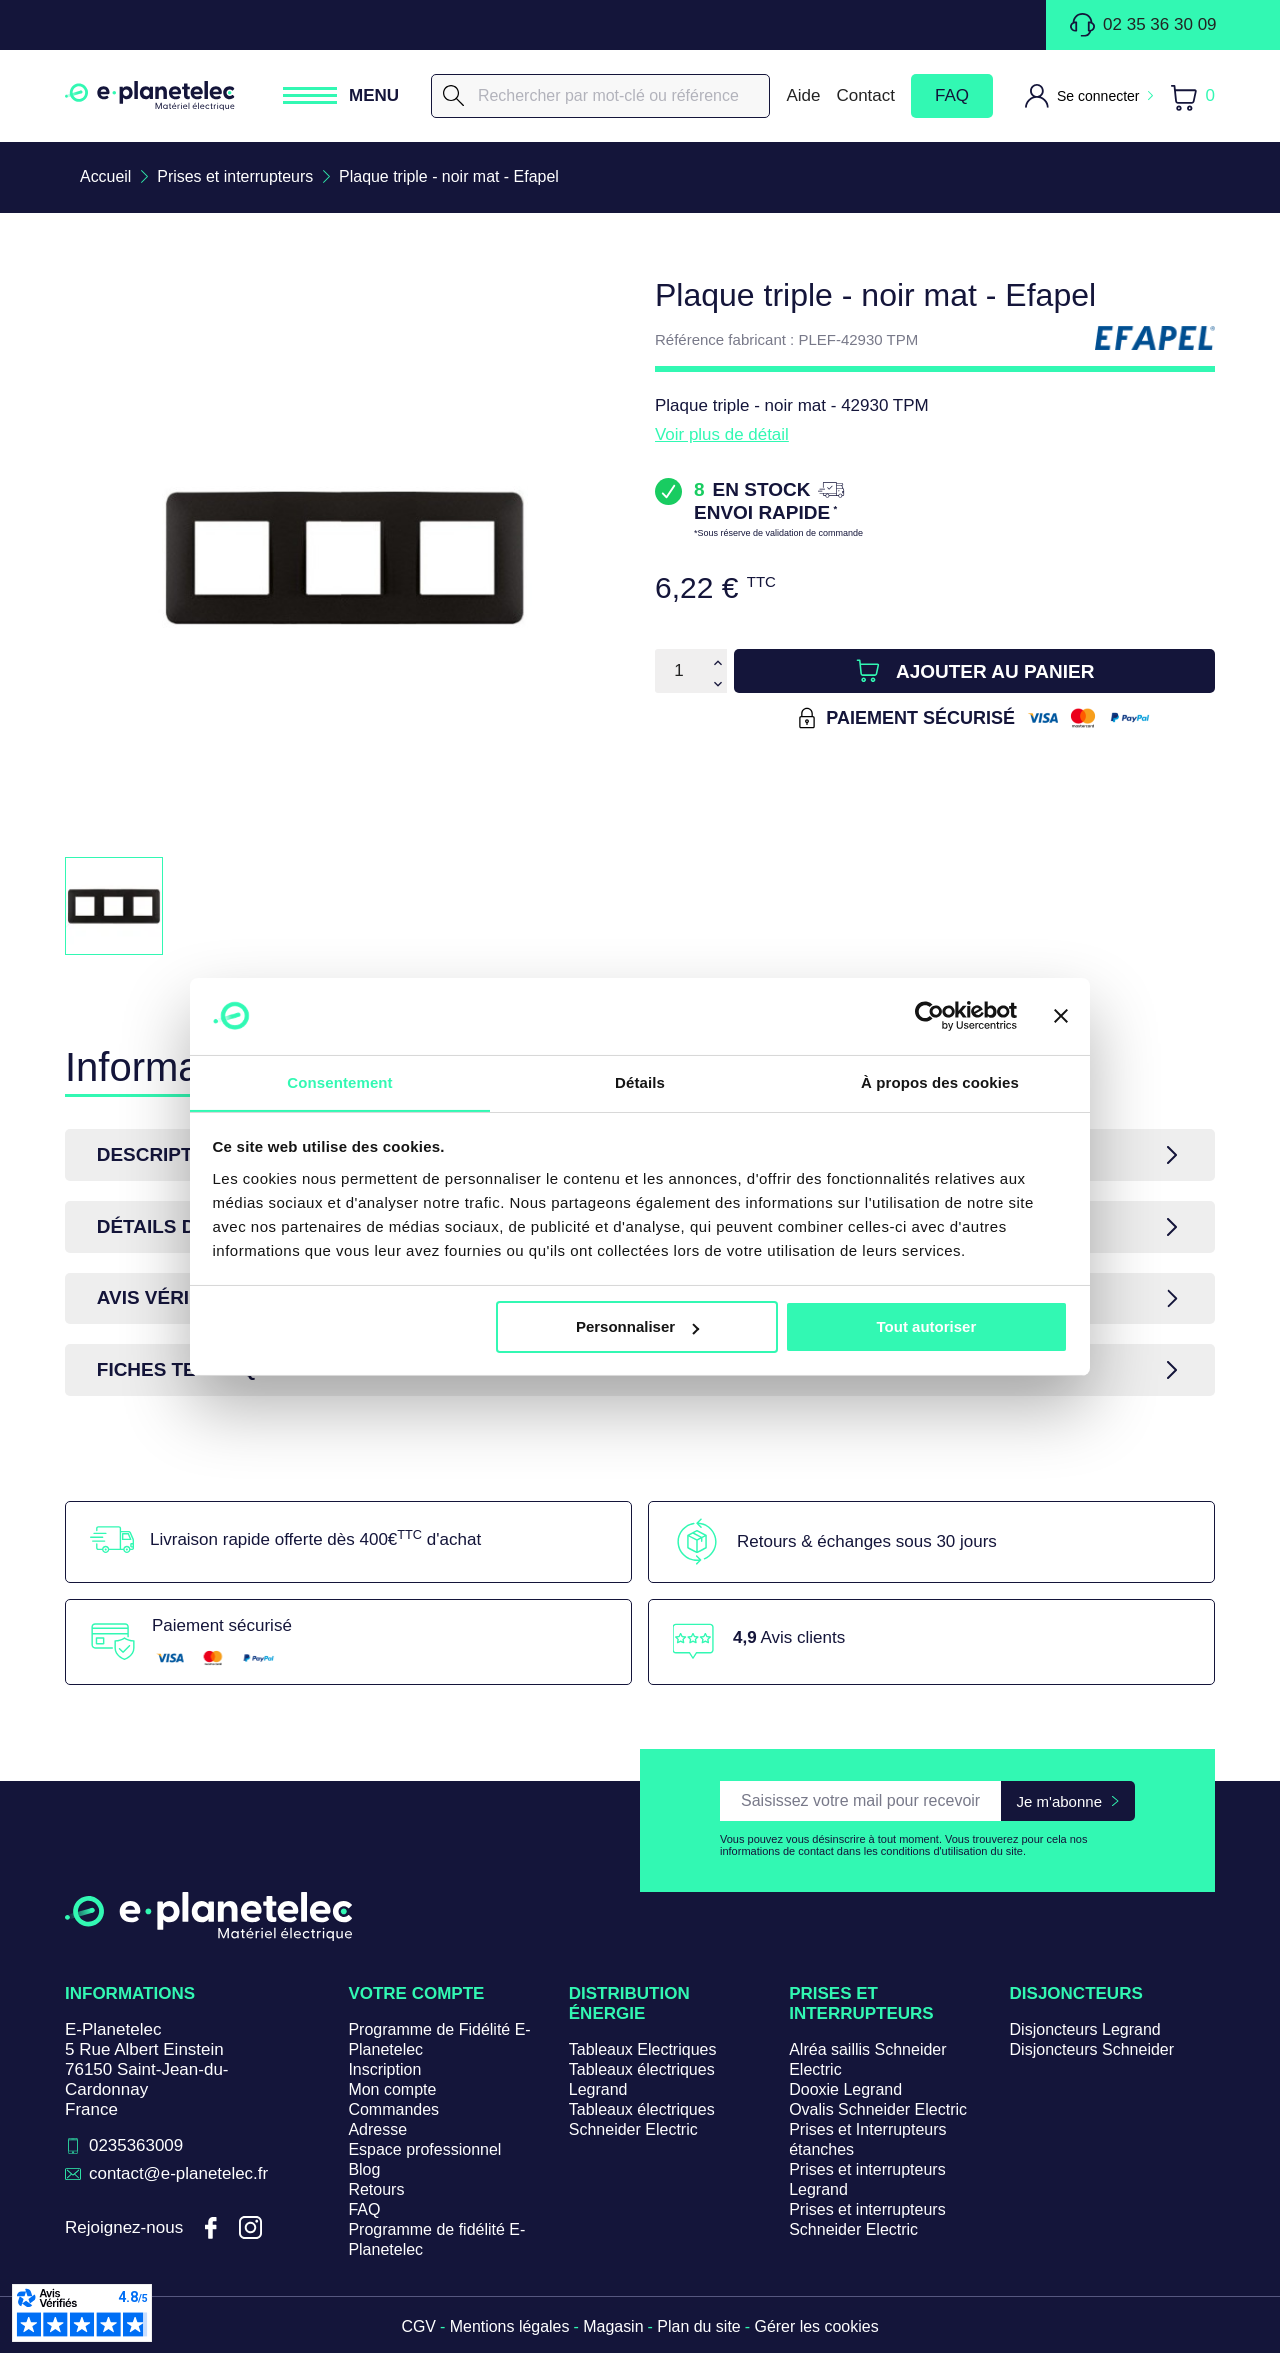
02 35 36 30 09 (1143, 25)
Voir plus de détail (722, 434)
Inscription (384, 2070)
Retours (376, 2190)
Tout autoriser (927, 1327)
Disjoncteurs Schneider (1092, 2050)
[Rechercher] (600, 96)
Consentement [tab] (339, 1081)
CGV (418, 2327)
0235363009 (136, 2146)
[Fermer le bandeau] (1061, 1016)
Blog (364, 2170)
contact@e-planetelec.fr (179, 2174)
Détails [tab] (640, 1081)
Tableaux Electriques (643, 2050)
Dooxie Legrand (845, 2090)
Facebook (211, 2229)
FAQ (952, 95)
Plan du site (699, 2327)
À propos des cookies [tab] (940, 1081)
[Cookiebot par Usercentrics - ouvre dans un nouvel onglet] (929, 1016)
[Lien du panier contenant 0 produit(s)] (1192, 96)
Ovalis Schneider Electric (878, 2110)
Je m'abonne (1059, 1801)
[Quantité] (679, 671)
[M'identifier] (1089, 96)
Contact (865, 95)
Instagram (251, 2229)
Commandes (393, 2110)
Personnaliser (637, 1327)
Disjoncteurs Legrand (1085, 2030)
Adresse (377, 2130)
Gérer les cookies (817, 2327)
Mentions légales (509, 2327)
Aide (803, 95)
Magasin (613, 2327)
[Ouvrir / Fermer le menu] (341, 96)
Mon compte (392, 2090)
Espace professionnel (424, 2150)
